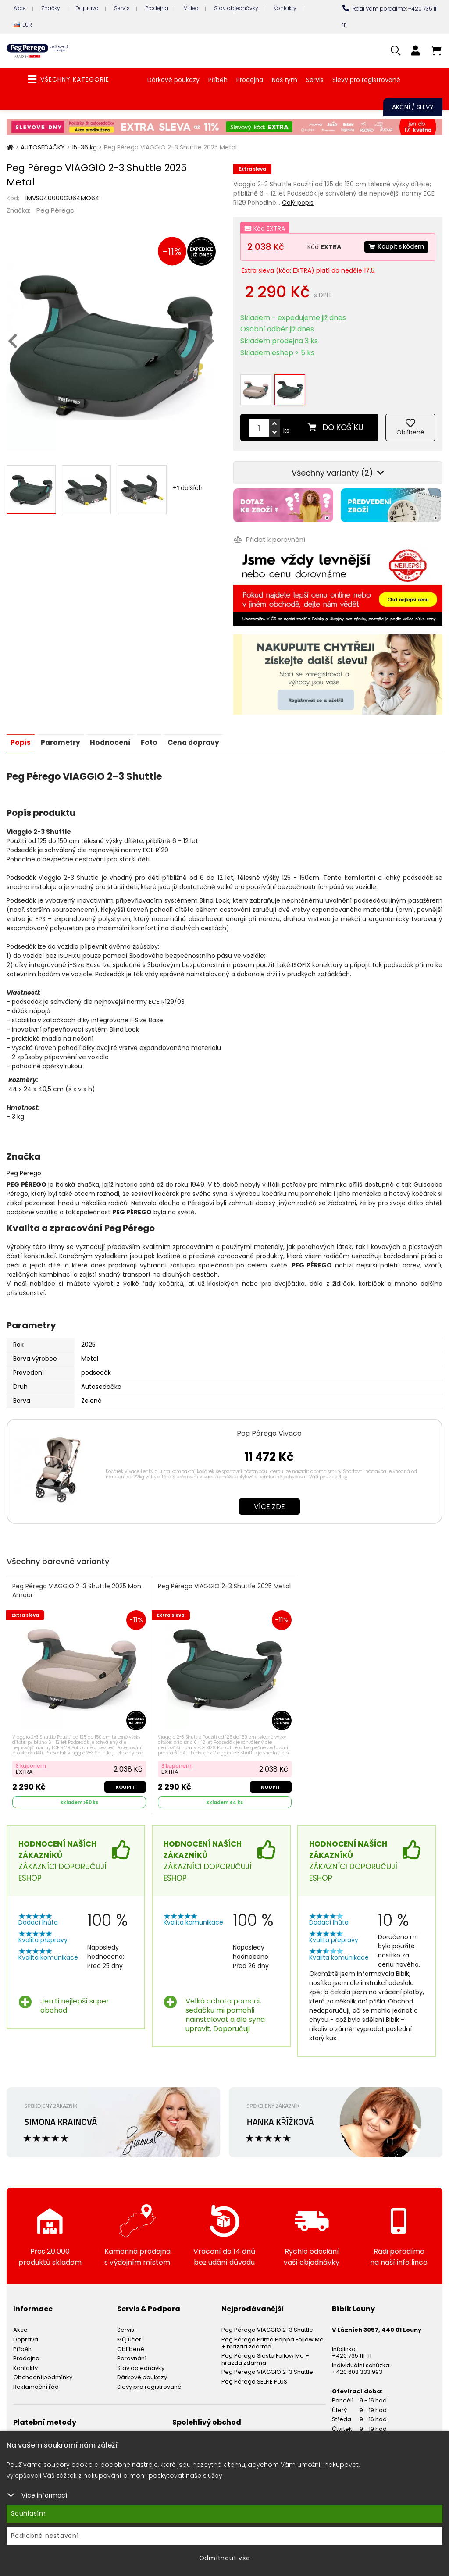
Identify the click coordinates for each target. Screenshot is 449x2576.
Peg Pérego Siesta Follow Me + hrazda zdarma (265, 2352)
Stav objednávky (236, 8)
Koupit (125, 1779)
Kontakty (285, 8)
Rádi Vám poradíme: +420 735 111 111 (390, 17)
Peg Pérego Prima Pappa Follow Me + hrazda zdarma (272, 2336)
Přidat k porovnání (269, 532)
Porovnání (131, 2351)
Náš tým (284, 79)
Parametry (62, 734)
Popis (21, 734)
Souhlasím (28, 2513)
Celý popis (298, 202)
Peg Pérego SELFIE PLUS (254, 2374)
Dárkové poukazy (173, 79)
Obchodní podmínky (42, 2370)
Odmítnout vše (224, 2558)
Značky (50, 8)
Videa (191, 8)
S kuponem (31, 1758)
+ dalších (188, 488)
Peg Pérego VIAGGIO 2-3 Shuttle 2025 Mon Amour (77, 1583)
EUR (23, 25)
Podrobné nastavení (45, 2535)
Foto (154, 734)
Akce (20, 8)
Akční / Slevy (413, 107)
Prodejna (156, 8)
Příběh (218, 79)
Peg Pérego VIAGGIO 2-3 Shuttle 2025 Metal (215, 1583)
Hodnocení (114, 734)
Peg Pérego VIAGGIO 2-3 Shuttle (267, 2323)
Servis (122, 8)
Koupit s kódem (394, 246)
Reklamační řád (36, 2379)
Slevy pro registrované (366, 79)
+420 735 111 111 (351, 2349)
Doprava (87, 8)
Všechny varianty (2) (338, 466)
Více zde (269, 1499)
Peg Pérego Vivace (269, 1425)
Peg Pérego (55, 210)
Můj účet (129, 2332)
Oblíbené (130, 2342)
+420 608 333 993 (357, 2365)
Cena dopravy (201, 734)
